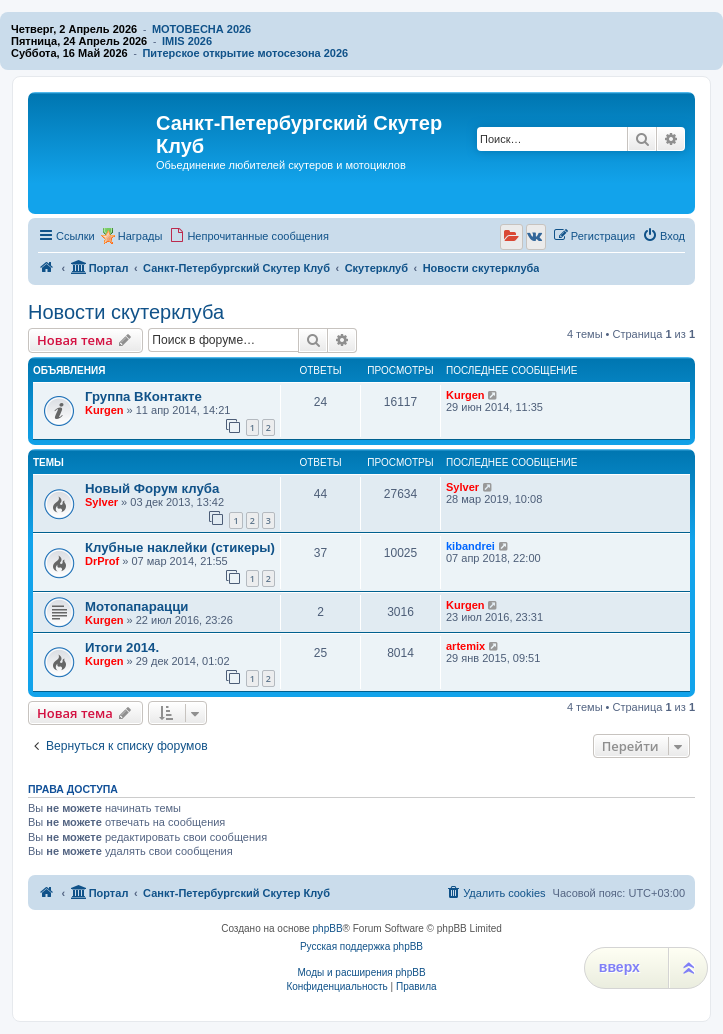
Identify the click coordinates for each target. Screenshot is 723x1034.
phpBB (328, 928)
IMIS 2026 (187, 41)
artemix (465, 646)
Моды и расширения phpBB (361, 972)
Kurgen (104, 410)
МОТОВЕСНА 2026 (201, 29)
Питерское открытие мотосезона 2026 (245, 53)
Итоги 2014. (122, 647)
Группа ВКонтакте (143, 396)
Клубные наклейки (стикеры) (180, 547)
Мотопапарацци (136, 606)
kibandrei (470, 546)
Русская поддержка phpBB (361, 946)
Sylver (101, 502)
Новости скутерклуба (126, 312)
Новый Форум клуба (152, 488)
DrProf (102, 561)
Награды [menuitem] (140, 236)
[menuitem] (249, 236)
